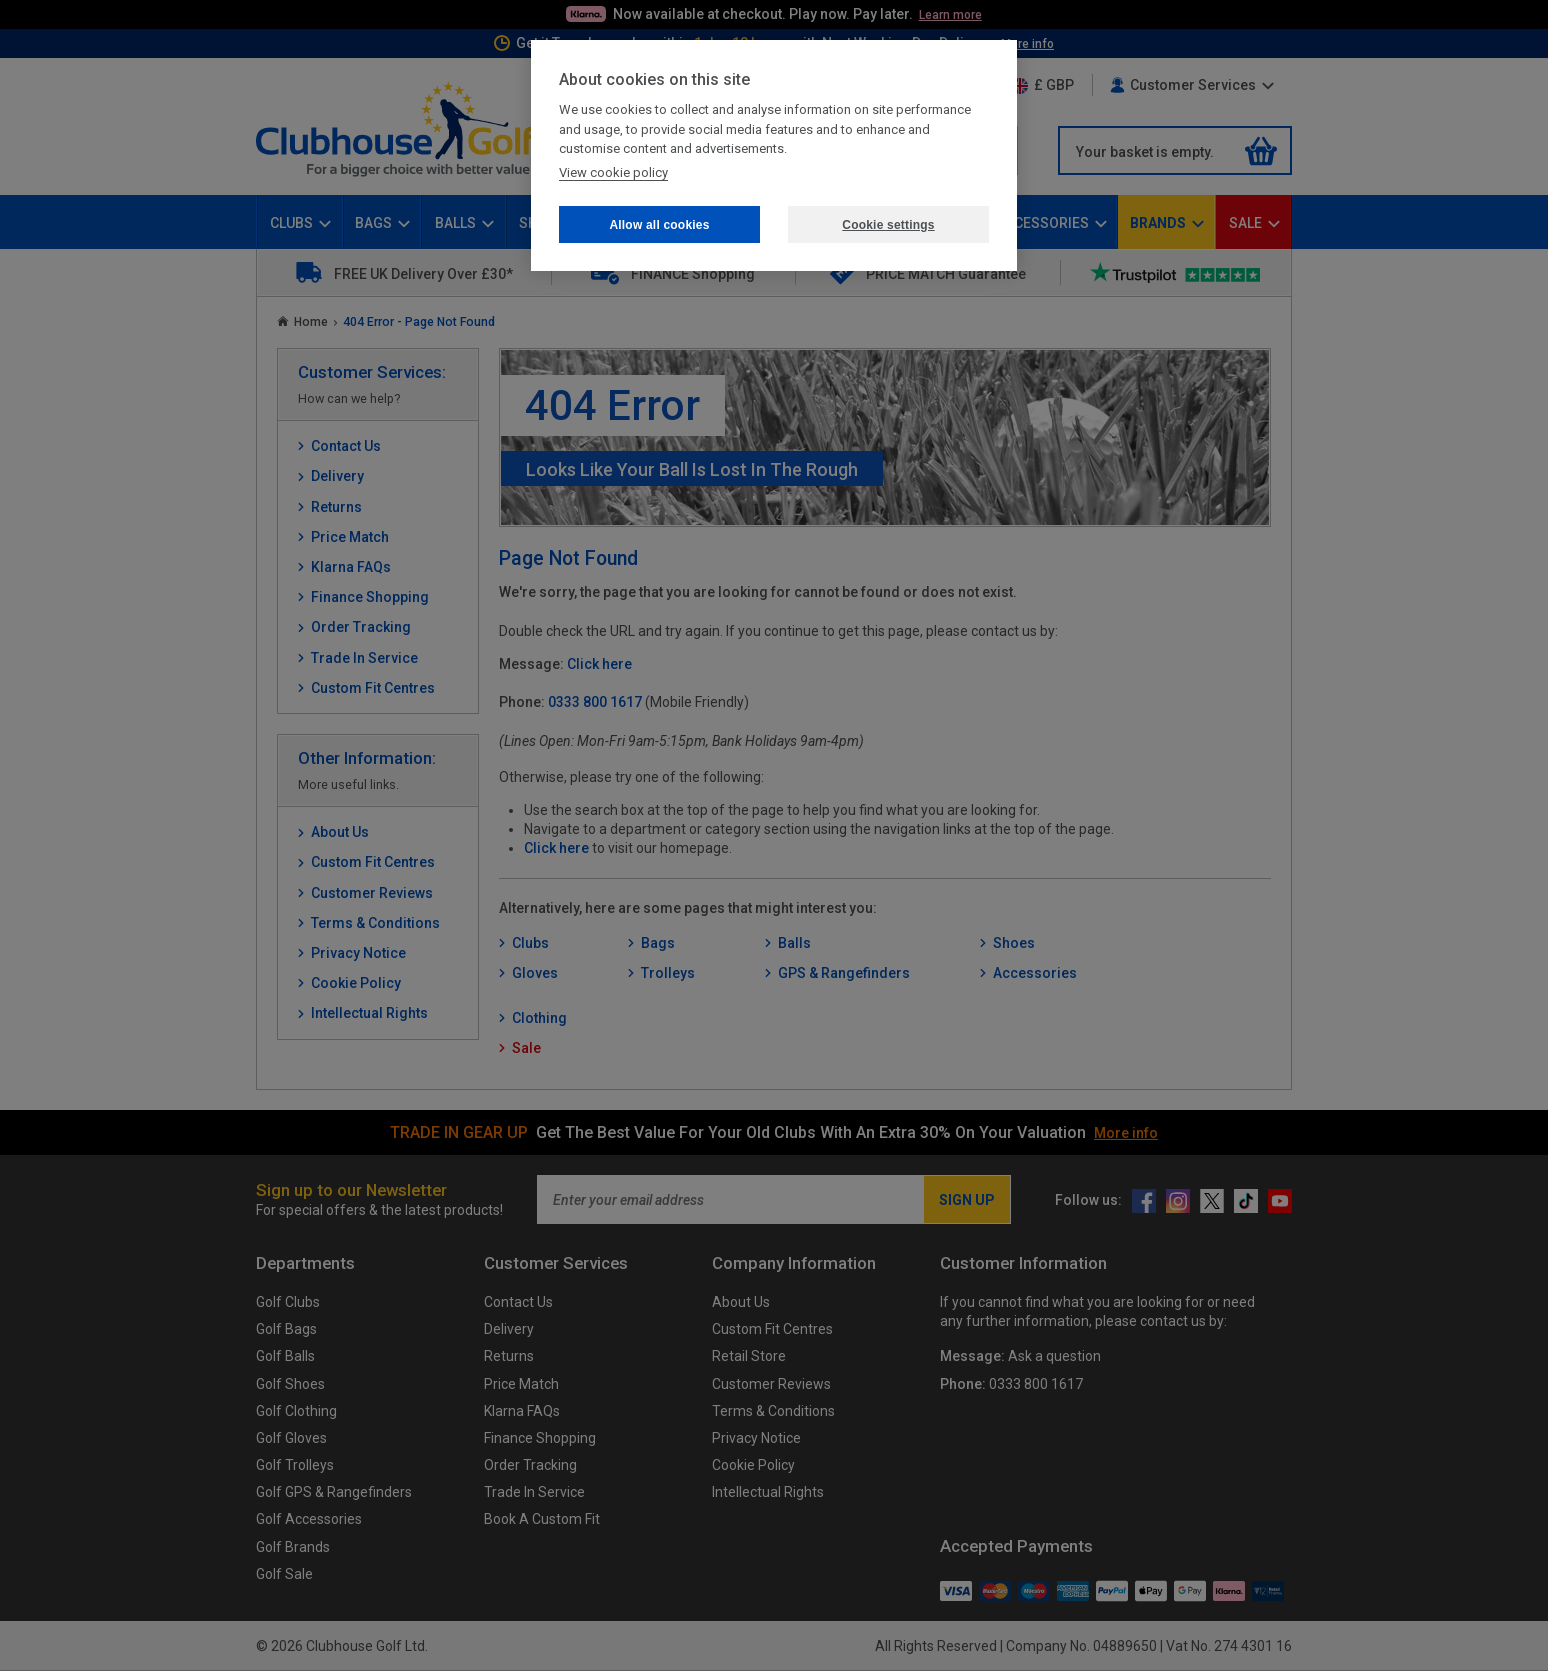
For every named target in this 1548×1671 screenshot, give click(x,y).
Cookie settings (888, 225)
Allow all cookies (659, 225)
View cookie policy (613, 172)
